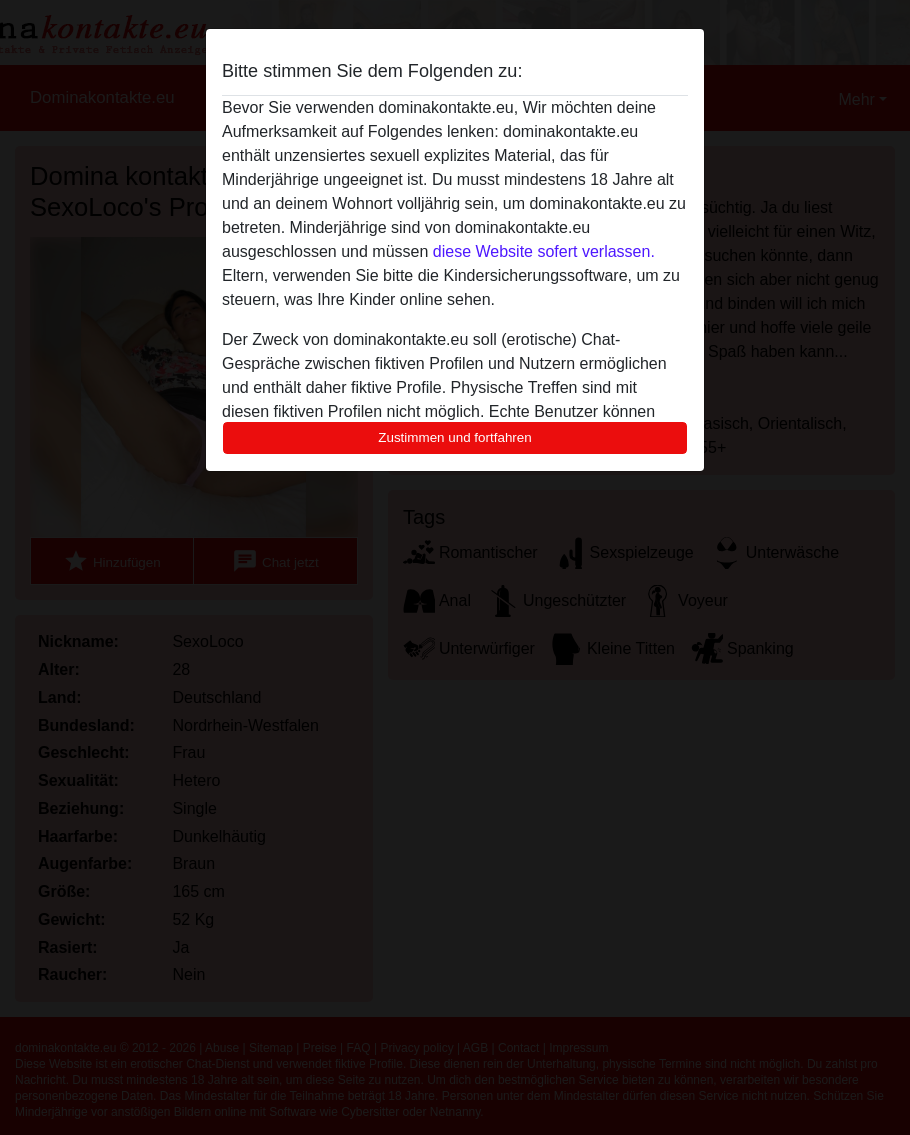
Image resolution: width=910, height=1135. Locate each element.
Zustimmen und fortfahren (455, 437)
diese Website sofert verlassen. (544, 251)
